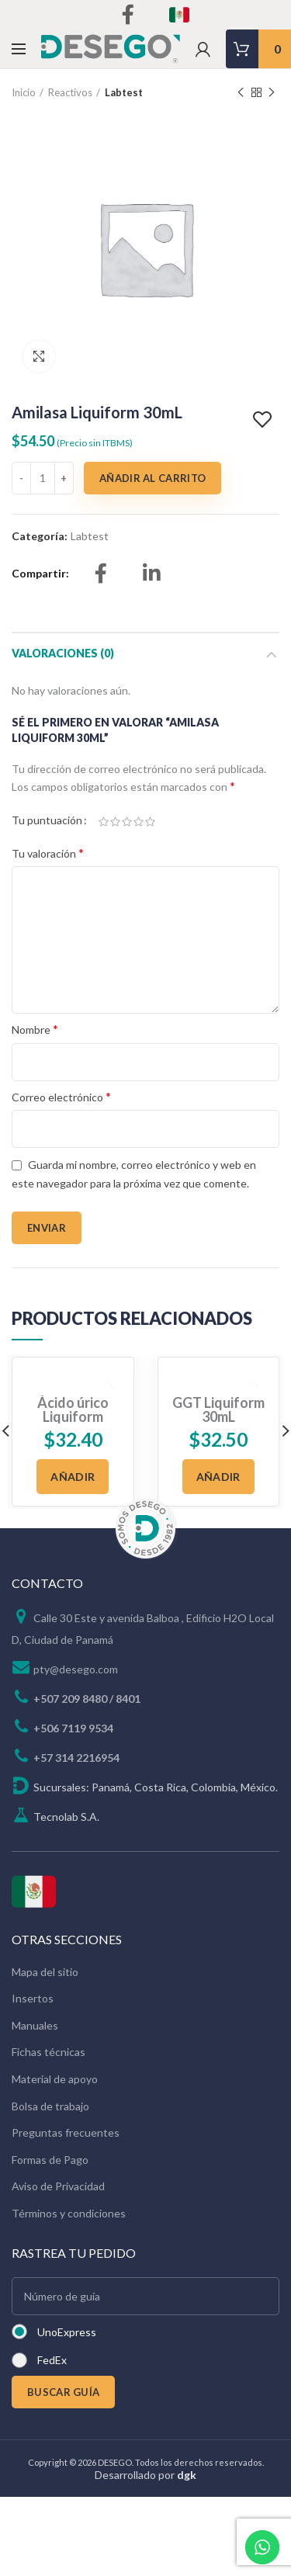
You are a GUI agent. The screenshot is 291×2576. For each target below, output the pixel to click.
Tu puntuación (47, 820)
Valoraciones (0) (63, 653)
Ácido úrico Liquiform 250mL (73, 1416)
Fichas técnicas (48, 2051)
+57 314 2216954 (76, 1757)
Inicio (24, 92)
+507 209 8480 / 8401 (86, 1698)
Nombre (35, 1028)
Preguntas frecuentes (66, 2132)
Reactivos (70, 92)
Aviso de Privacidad (58, 2186)
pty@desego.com (75, 1669)
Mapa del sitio (45, 1971)
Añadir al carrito (152, 478)
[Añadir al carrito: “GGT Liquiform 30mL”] (218, 1476)
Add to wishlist (264, 420)
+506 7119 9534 (73, 1728)
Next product (271, 93)
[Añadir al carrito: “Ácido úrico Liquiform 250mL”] (72, 1476)
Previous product (240, 93)
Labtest (124, 92)
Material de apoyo (55, 2078)
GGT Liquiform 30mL (218, 1409)
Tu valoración (48, 852)
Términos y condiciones (69, 2213)
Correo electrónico (61, 1096)
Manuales (35, 2025)
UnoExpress (66, 2332)
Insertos (33, 1998)
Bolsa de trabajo (50, 2106)
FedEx (52, 2359)
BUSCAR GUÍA (63, 2392)
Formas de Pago (50, 2159)
